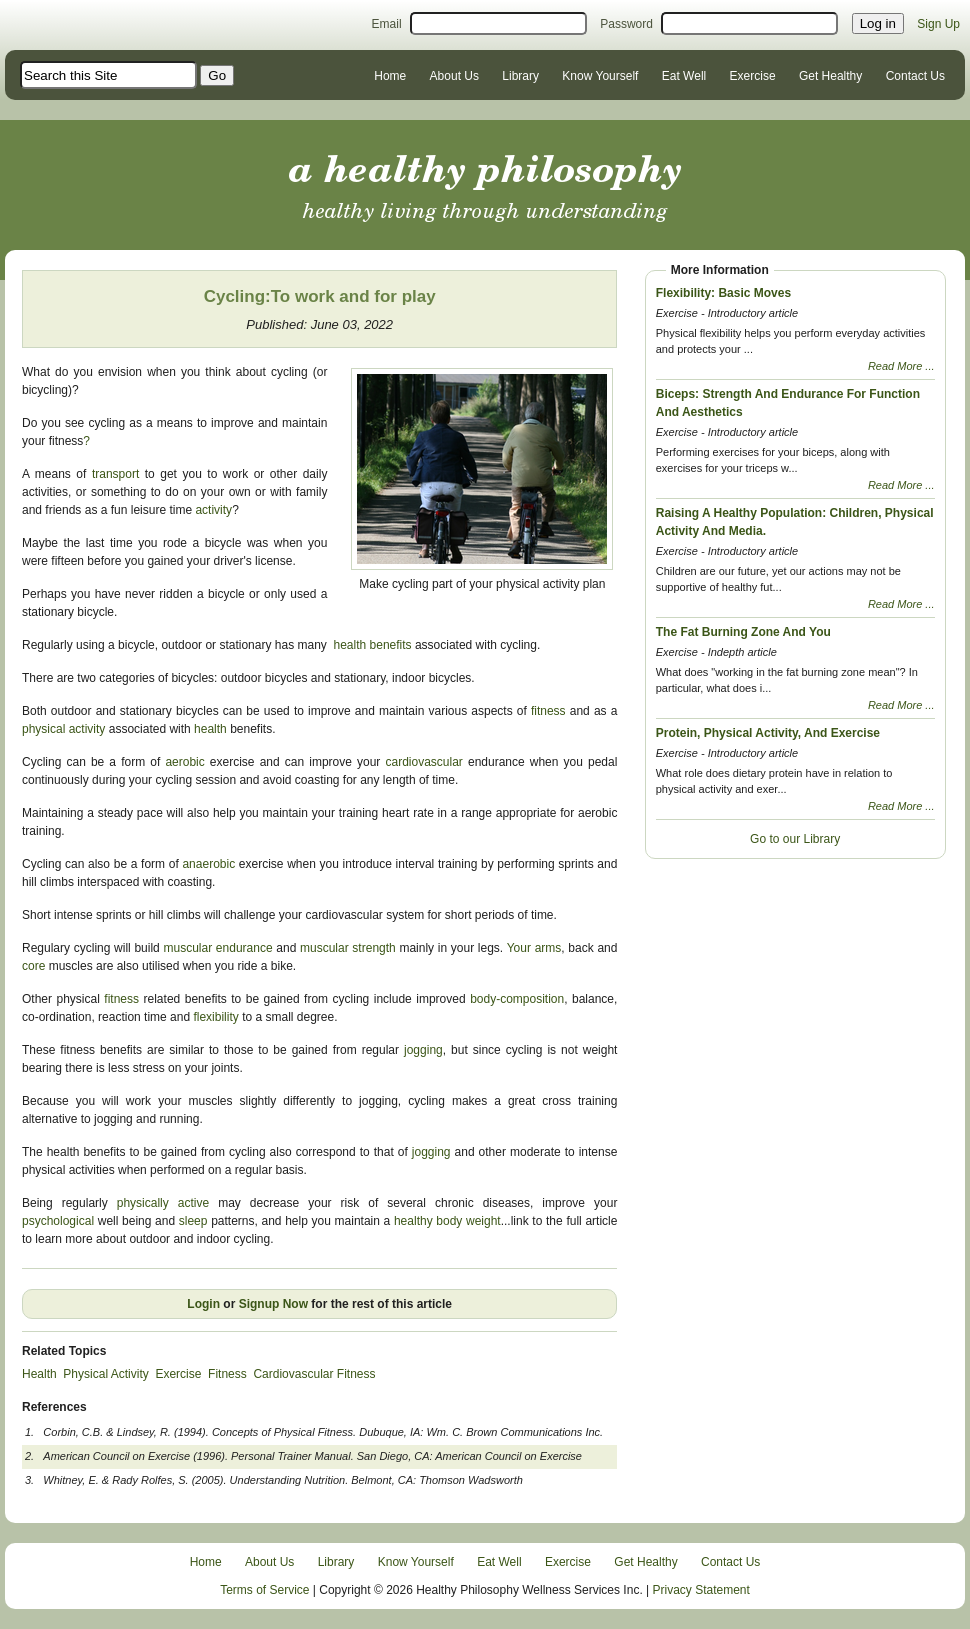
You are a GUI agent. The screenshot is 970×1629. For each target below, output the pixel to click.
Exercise (753, 76)
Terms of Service (264, 1590)
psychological (58, 1221)
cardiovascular (423, 762)
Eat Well (684, 76)
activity (213, 510)
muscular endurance (220, 948)
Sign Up (938, 24)
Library (520, 76)
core (33, 966)
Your (519, 948)
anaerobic (208, 864)
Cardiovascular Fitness (314, 1374)
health (210, 729)
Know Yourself (600, 76)
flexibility (215, 1017)
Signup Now (273, 1304)
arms (548, 948)
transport (115, 474)
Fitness (227, 1374)
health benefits (374, 645)
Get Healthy (830, 76)
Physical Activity (105, 1374)
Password (626, 24)
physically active (167, 1203)
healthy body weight (447, 1221)
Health (39, 1374)
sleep (193, 1221)
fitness (550, 711)
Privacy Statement (701, 1590)
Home (390, 76)
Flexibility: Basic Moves (723, 293)
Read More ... (901, 366)
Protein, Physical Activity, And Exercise (768, 733)
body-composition (517, 999)
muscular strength (349, 948)
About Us (454, 76)
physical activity (63, 729)
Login (203, 1304)
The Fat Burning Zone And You (743, 632)
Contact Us (915, 76)
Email (387, 24)
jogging (423, 1050)
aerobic (187, 762)
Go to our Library (795, 839)
